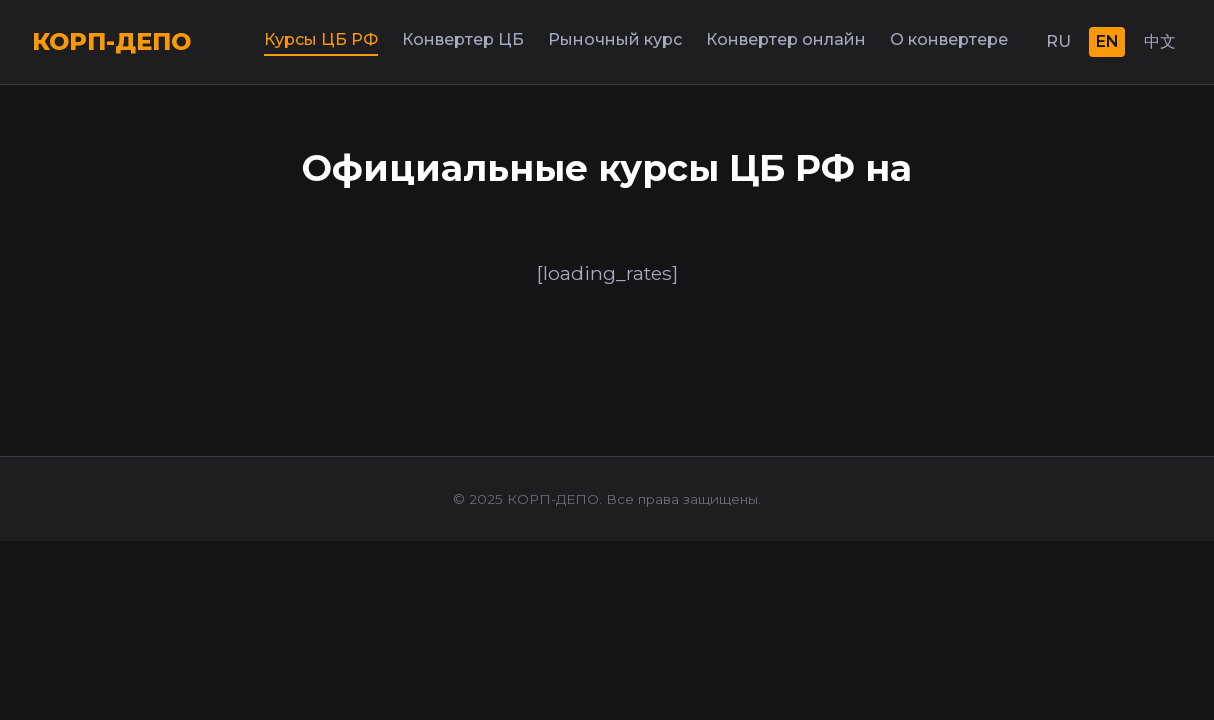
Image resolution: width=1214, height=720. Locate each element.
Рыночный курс (615, 39)
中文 (1160, 41)
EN (1107, 41)
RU (1058, 41)
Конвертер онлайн (786, 39)
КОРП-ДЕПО (111, 41)
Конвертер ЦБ (463, 39)
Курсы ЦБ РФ (321, 39)
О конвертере (949, 39)
